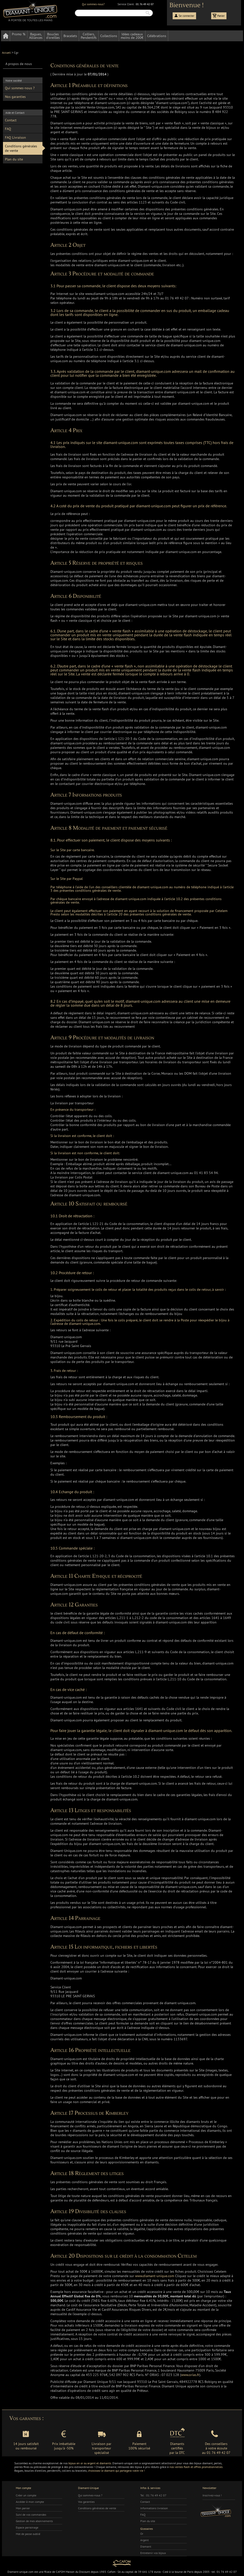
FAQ (8, 129)
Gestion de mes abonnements (34, 2521)
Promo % (18, 34)
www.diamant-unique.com (154, 2276)
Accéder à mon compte (30, 2502)
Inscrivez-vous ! (212, 2495)
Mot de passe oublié (28, 2534)
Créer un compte (26, 2495)
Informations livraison (154, 2508)
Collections (108, 36)
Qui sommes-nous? (93, 4)
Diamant (145, 2546)
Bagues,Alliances (35, 36)
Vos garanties (86, 2502)
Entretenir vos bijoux (153, 2553)
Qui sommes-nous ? (20, 88)
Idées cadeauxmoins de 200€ (132, 36)
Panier (221, 16)
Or (141, 2533)
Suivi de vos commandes (31, 2514)
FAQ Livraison (15, 137)
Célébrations (156, 36)
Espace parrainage (27, 2527)
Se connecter (186, 16)
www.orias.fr (190, 2375)
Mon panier (23, 2508)
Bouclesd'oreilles (53, 36)
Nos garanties (15, 96)
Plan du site (14, 159)
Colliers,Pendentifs (89, 36)
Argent (144, 2540)
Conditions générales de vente (21, 148)
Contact (11, 120)
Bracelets (70, 36)
